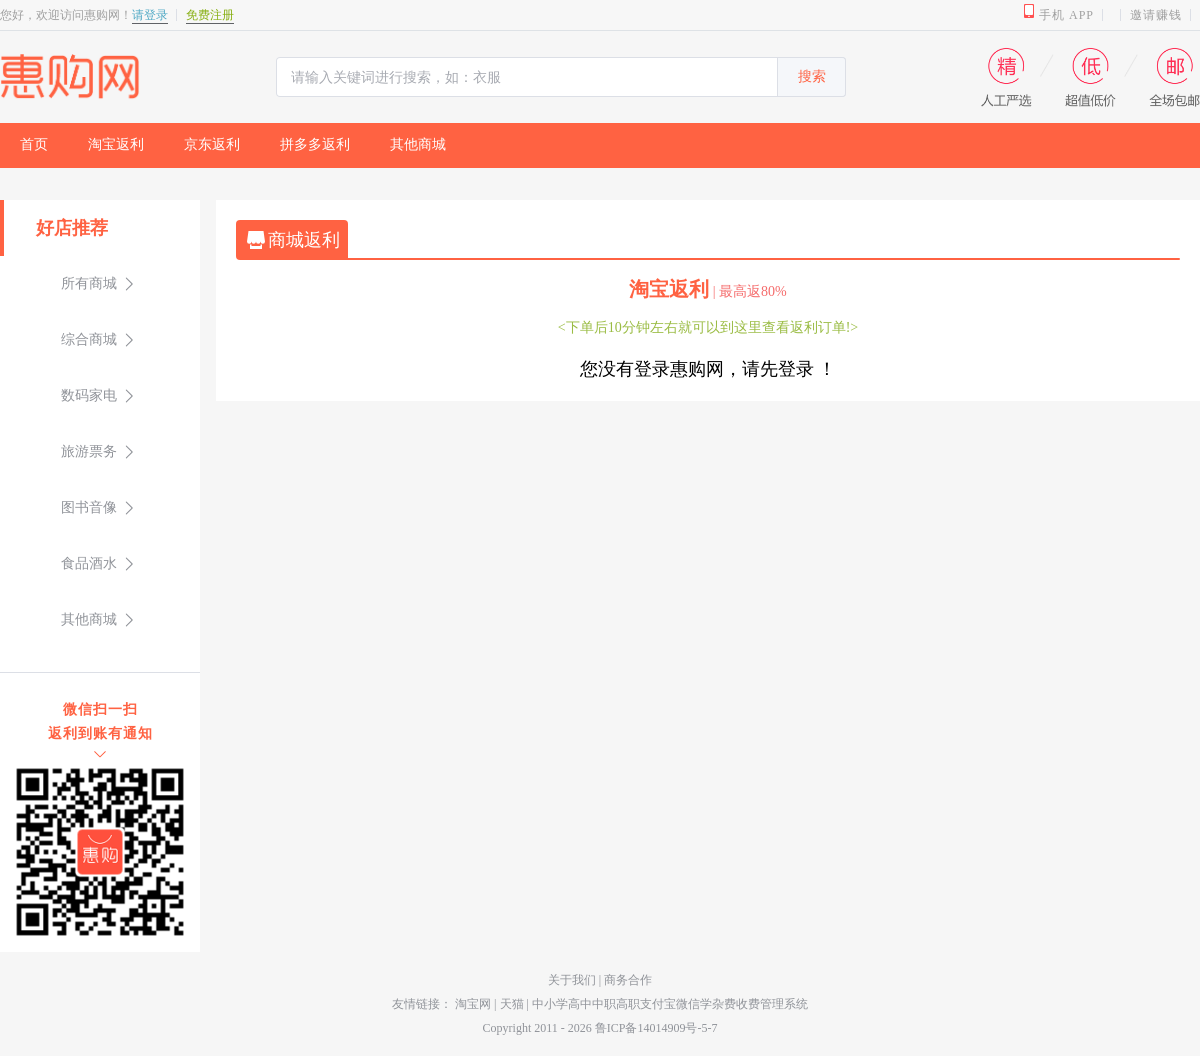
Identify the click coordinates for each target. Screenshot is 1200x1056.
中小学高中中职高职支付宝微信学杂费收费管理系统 (670, 1004)
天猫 (512, 1004)
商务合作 (628, 980)
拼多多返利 (315, 144)
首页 (34, 144)
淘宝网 (473, 1004)
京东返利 (212, 144)
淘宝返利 (116, 144)
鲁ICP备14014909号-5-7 (656, 1028)
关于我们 (573, 980)
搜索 (812, 76)
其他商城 (418, 144)
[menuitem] (34, 145)
